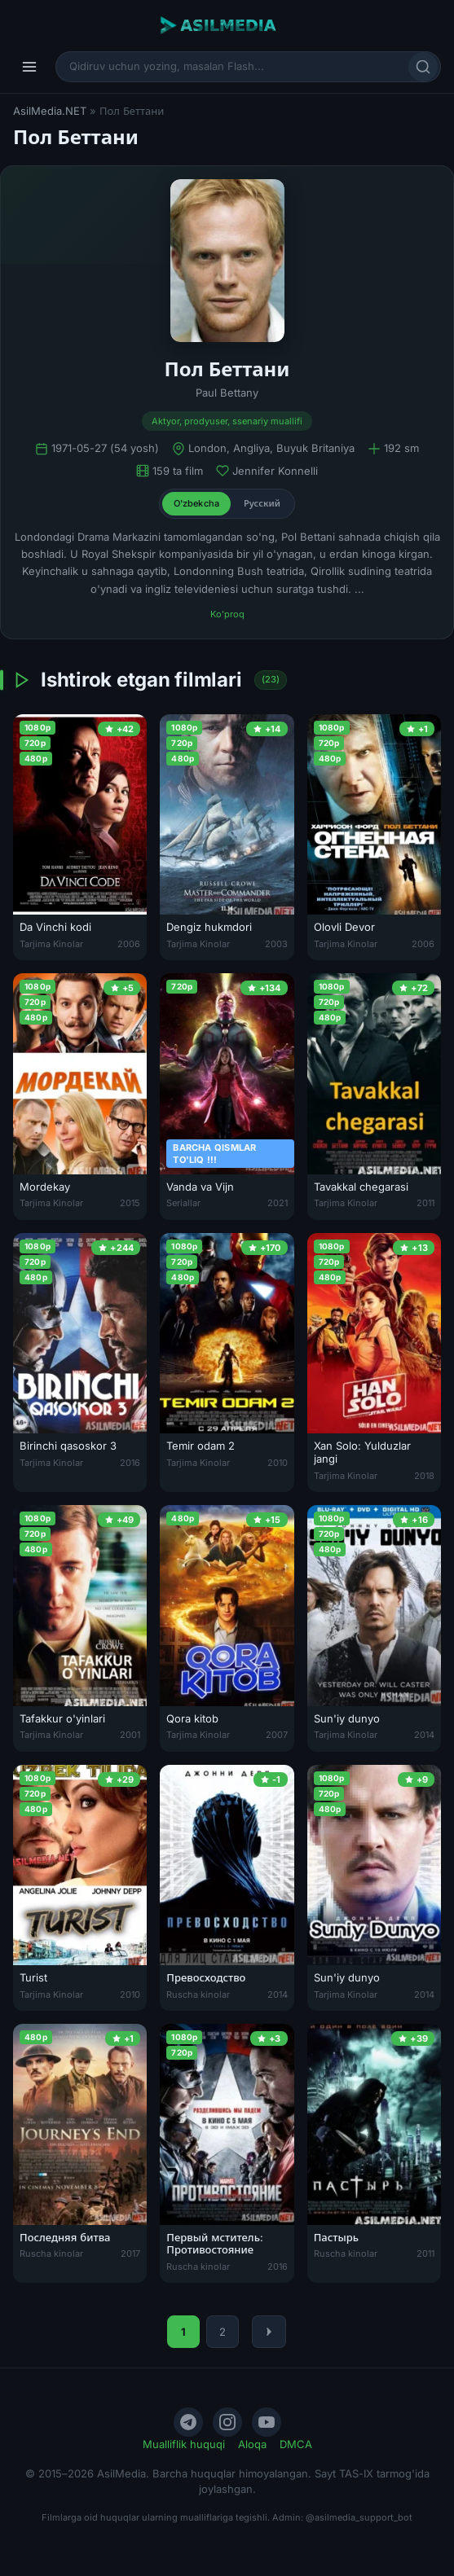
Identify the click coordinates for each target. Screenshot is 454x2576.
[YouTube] (266, 2422)
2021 (277, 1203)
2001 (130, 1734)
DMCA (296, 2444)
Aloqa (252, 2444)
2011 (425, 1203)
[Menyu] (29, 66)
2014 (424, 1734)
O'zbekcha (196, 503)
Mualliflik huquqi (184, 2444)
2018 (424, 1475)
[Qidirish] (423, 66)
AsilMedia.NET (49, 110)
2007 (277, 1734)
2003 (276, 944)
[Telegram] (188, 2422)
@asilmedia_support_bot (359, 2517)
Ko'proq (227, 614)
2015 (130, 1203)
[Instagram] (227, 2422)
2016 (130, 1462)
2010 (277, 1462)
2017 (130, 2253)
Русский (262, 503)
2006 (128, 944)
